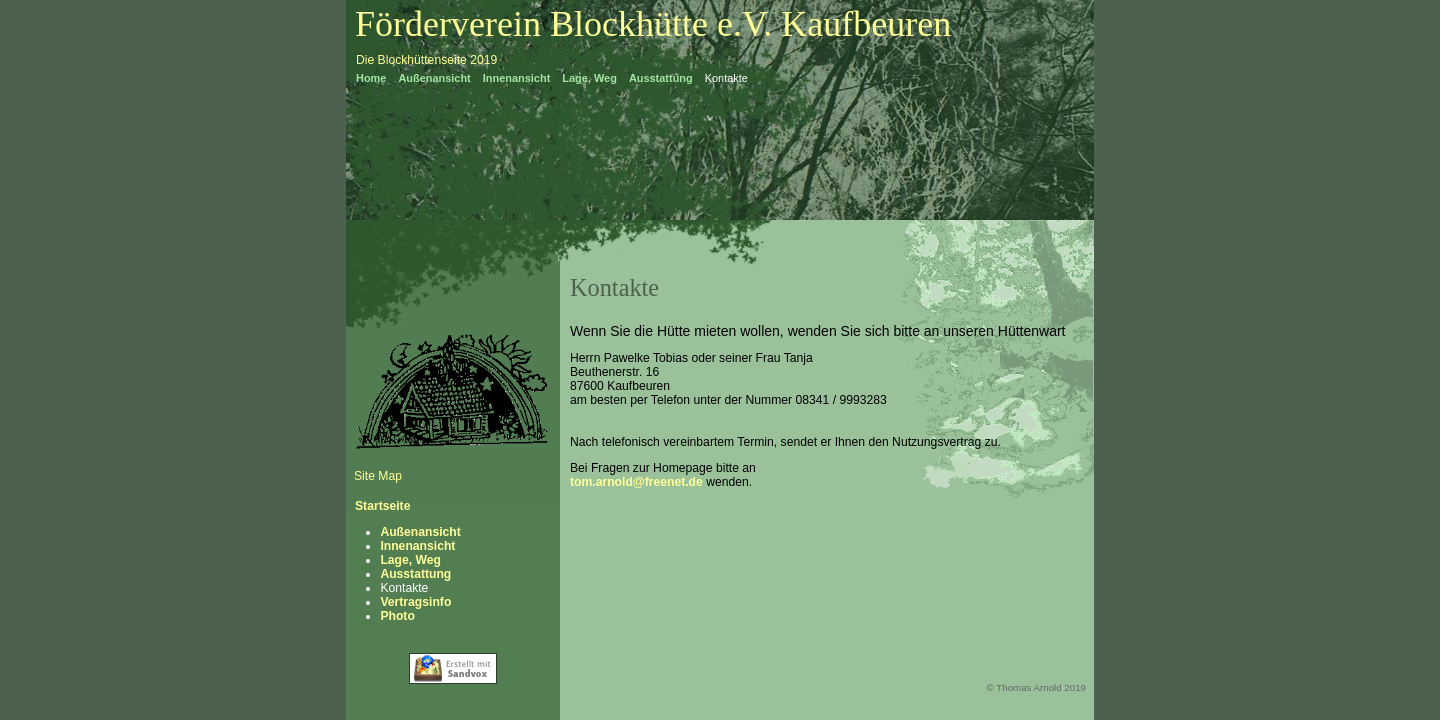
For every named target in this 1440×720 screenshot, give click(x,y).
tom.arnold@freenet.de (638, 482)
